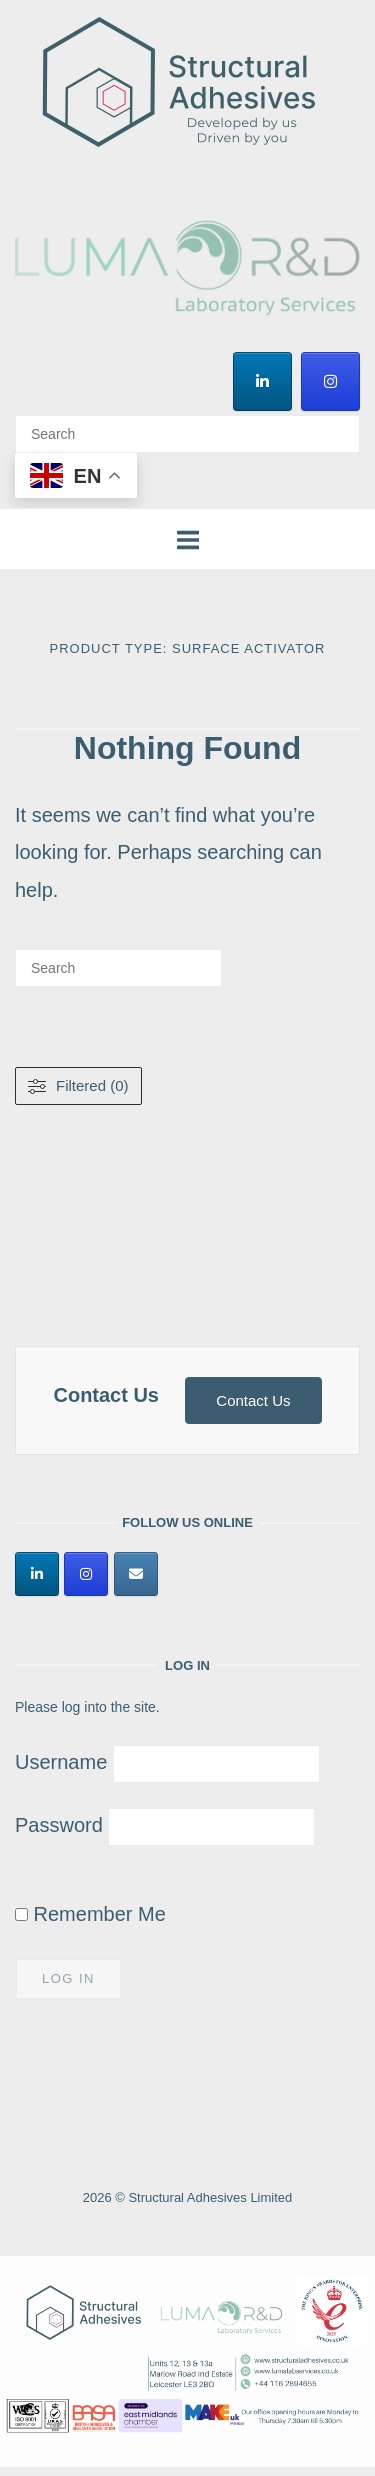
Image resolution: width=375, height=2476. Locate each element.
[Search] (337, 425)
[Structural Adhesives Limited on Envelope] (136, 1574)
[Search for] (187, 434)
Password (59, 1825)
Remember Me (90, 1914)
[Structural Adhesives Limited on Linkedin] (262, 381)
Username (61, 1762)
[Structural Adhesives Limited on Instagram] (330, 381)
